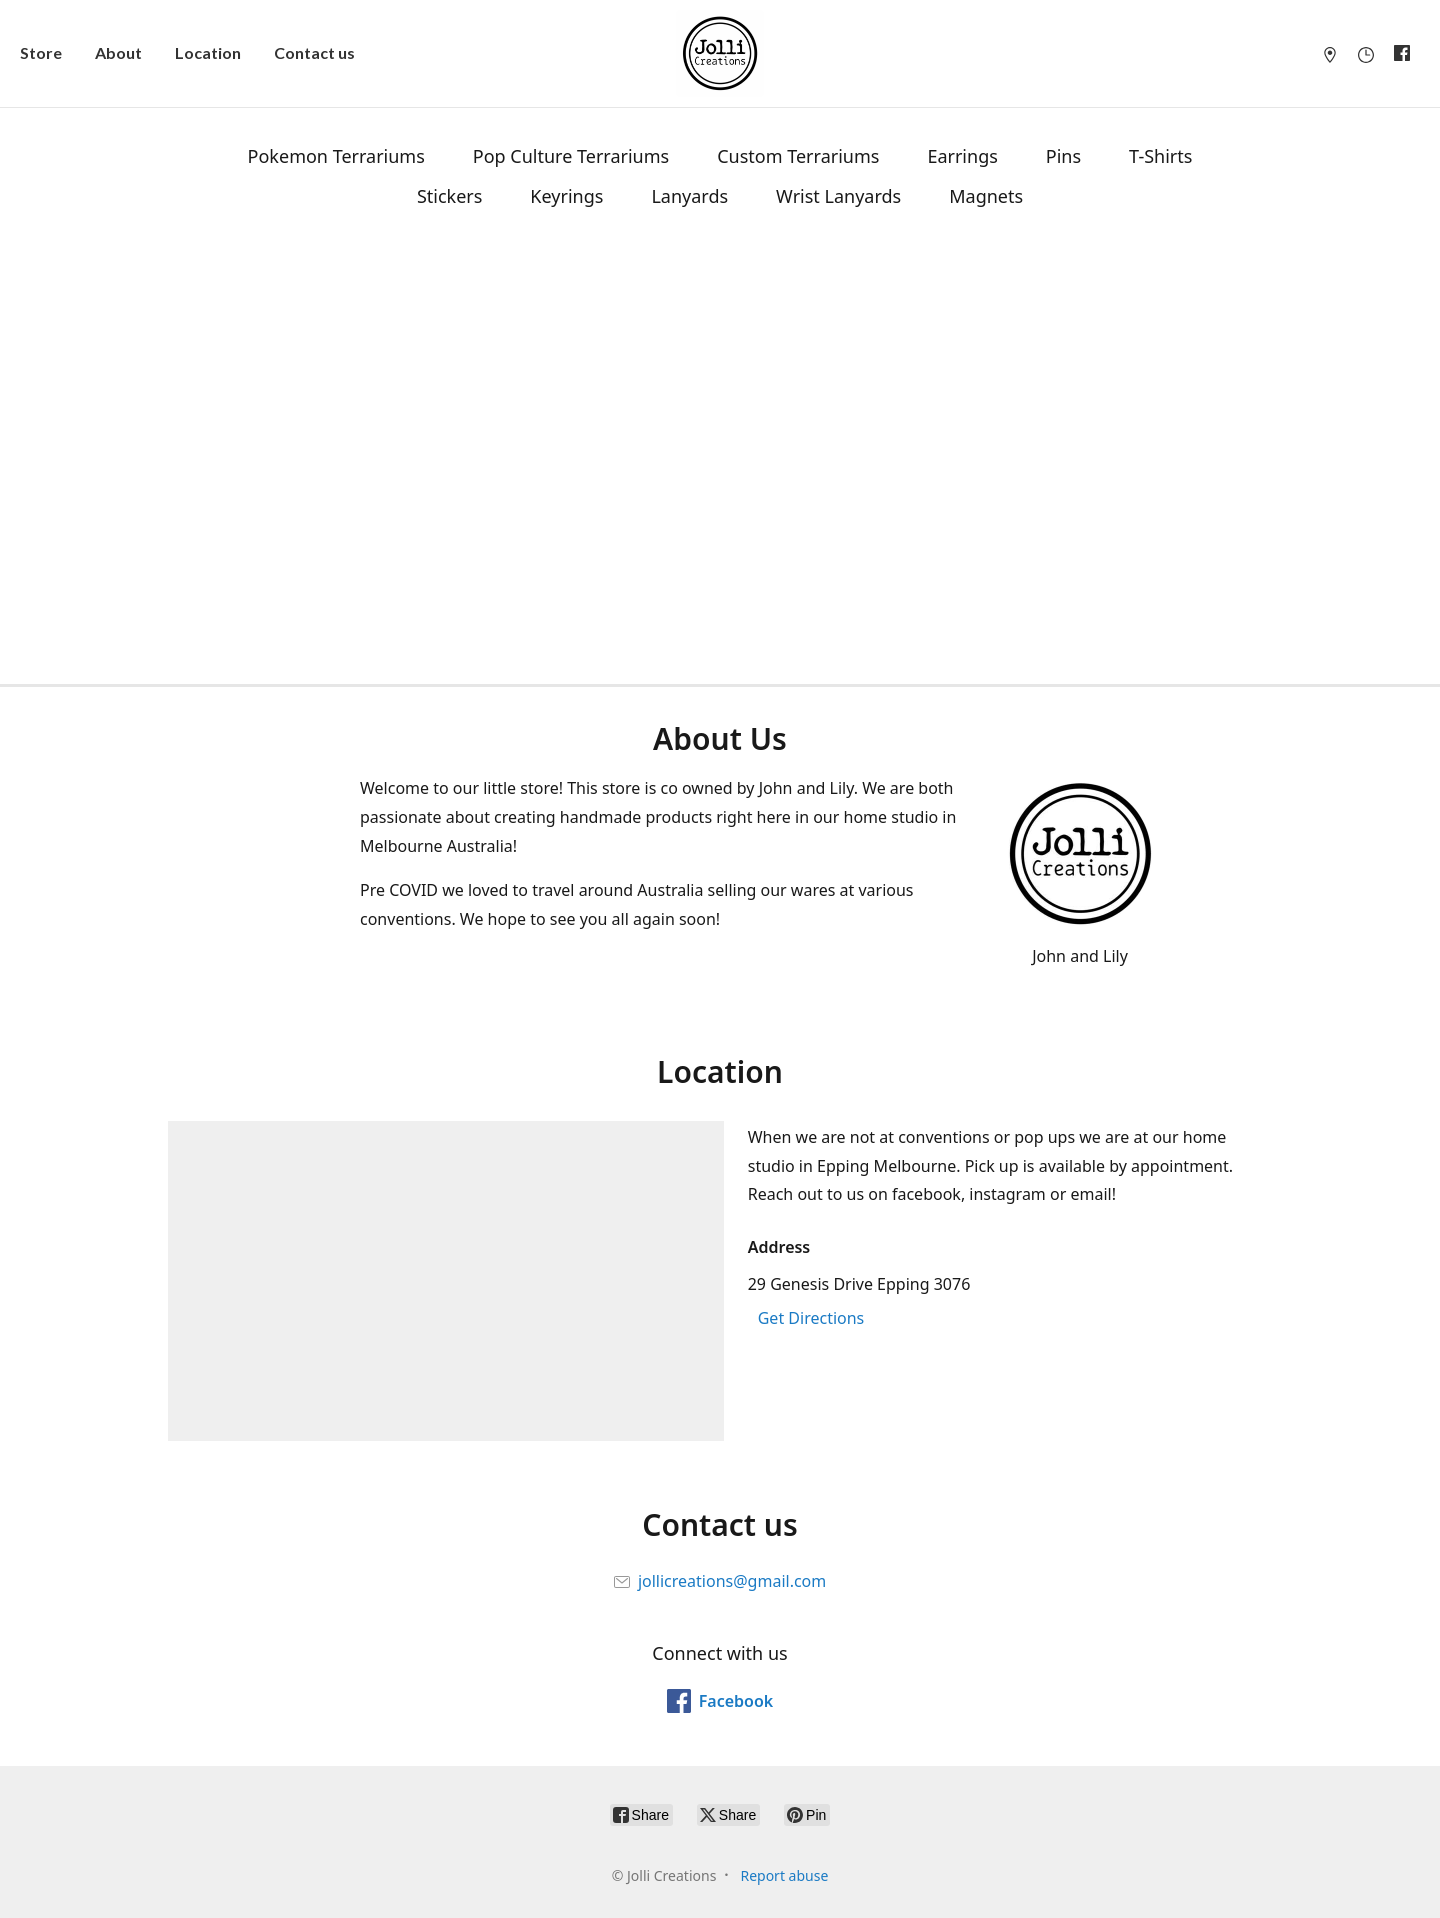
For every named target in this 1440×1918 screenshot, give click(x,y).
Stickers (449, 196)
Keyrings (566, 196)
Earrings (962, 156)
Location (208, 52)
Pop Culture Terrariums (571, 156)
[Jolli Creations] (720, 53)
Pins (1063, 156)
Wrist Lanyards (838, 196)
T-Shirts (1160, 156)
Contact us (314, 52)
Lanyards (689, 196)
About (118, 52)
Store (41, 52)
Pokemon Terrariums (336, 156)
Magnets (986, 196)
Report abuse (784, 1875)
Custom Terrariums (798, 156)
